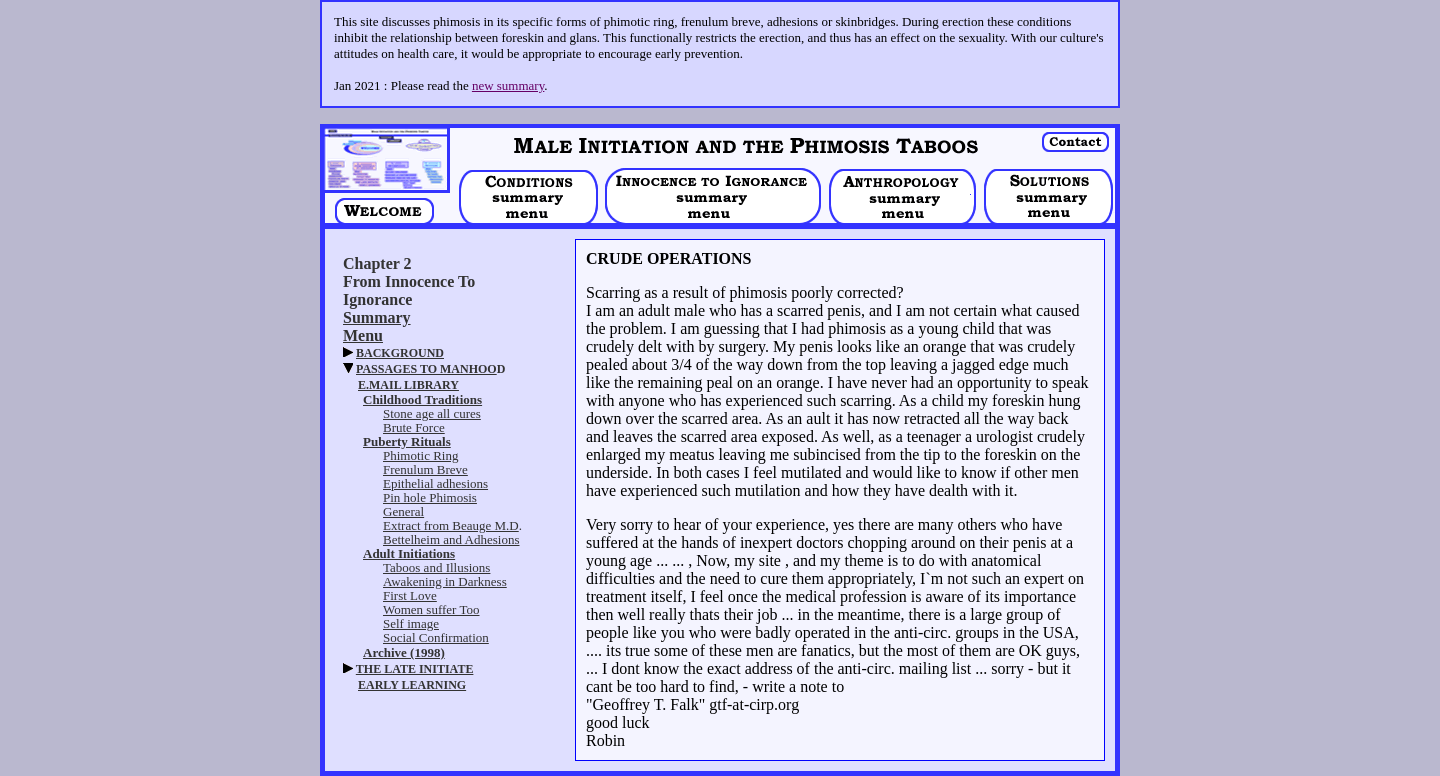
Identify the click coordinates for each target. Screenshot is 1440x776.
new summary (508, 85)
